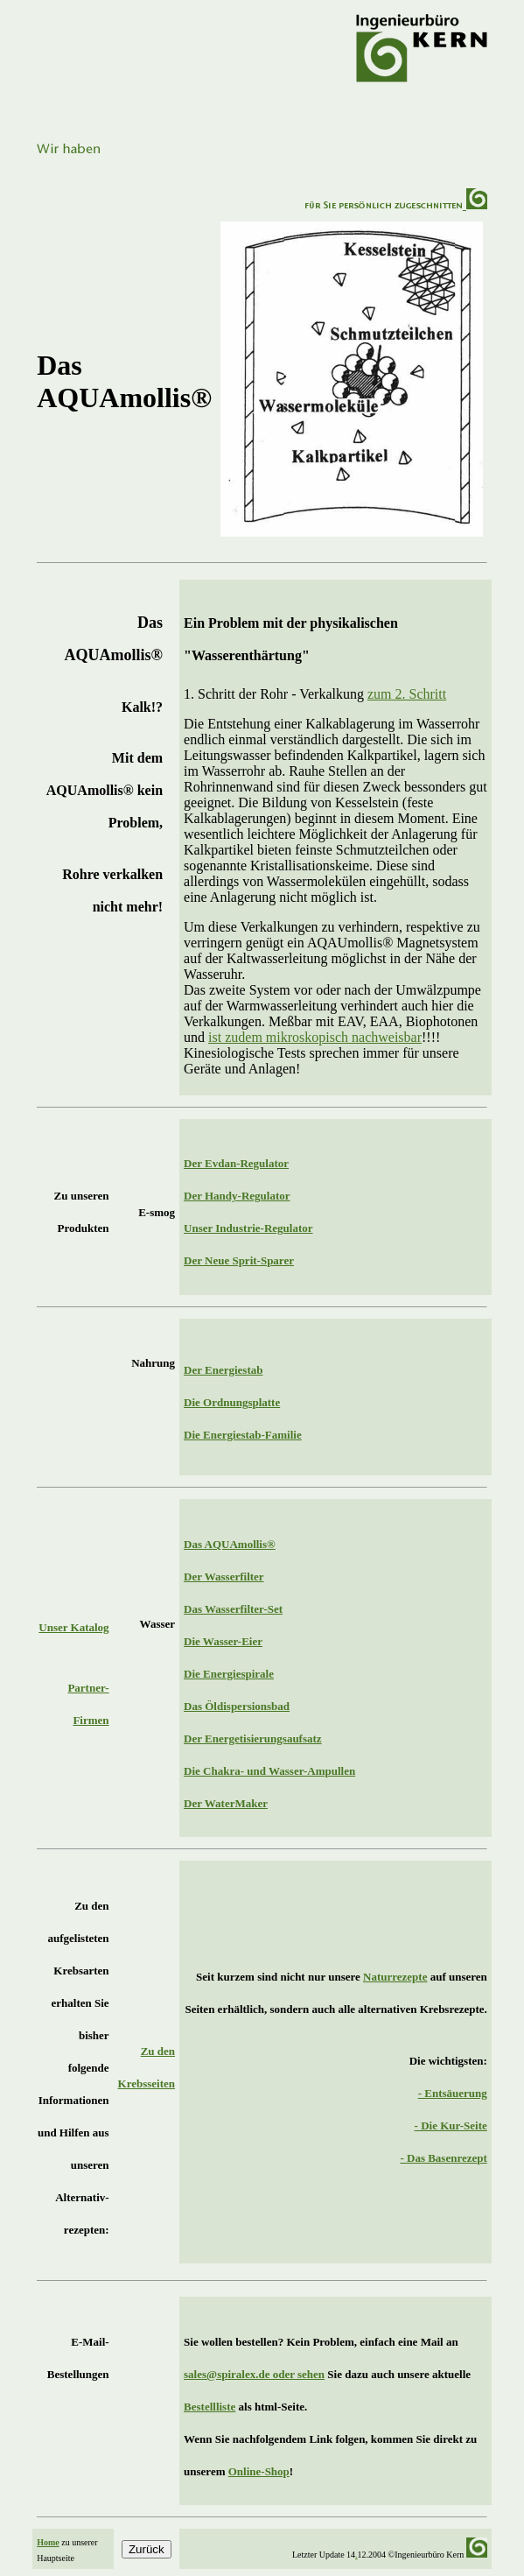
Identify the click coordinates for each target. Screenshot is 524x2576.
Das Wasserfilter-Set (233, 1608)
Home (48, 2542)
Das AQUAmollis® (230, 1544)
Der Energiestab (223, 1369)
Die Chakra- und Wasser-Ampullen (269, 1770)
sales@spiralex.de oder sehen (254, 2374)
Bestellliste (209, 2406)
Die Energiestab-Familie (243, 1434)
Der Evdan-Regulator (236, 1163)
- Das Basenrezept (443, 2157)
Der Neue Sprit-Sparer (239, 1260)
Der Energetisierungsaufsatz (253, 1738)
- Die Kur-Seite (451, 2125)
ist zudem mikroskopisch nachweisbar (315, 1037)
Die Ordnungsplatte (232, 1402)
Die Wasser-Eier (223, 1641)
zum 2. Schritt (406, 693)
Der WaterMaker (226, 1803)
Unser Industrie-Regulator (248, 1228)
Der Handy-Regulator (237, 1195)
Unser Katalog (73, 1627)
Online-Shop (259, 2471)
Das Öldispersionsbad (237, 1706)
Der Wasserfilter (224, 1576)
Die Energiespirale (229, 1673)
